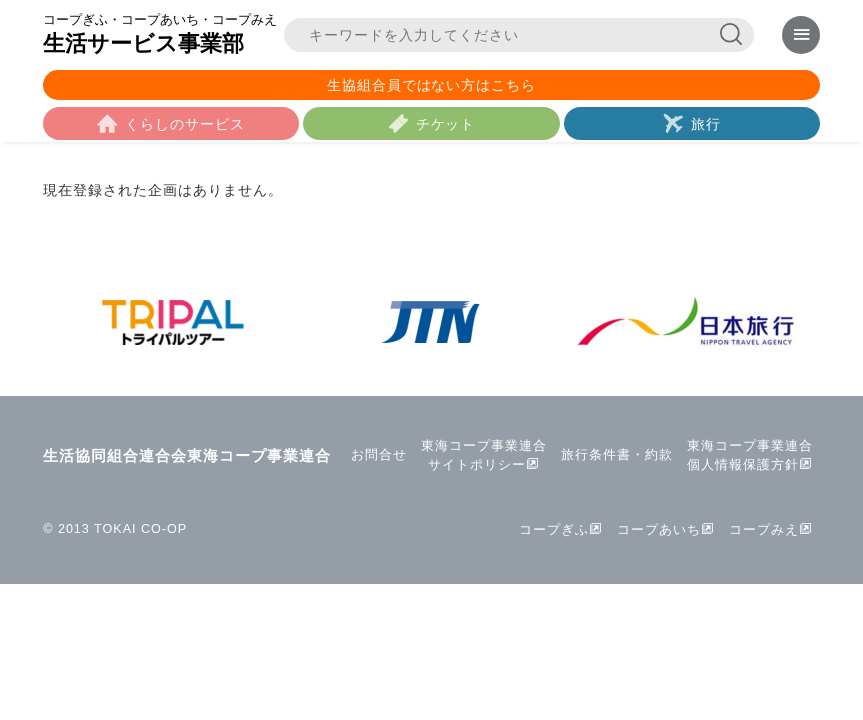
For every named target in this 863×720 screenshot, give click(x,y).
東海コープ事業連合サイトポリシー (484, 456)
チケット (446, 124)
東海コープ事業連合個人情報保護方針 (750, 456)
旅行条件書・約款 (617, 455)
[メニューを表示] (800, 35)
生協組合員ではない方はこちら (432, 85)
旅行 (706, 124)
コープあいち (659, 530)
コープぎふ (554, 530)
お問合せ (379, 455)
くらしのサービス (185, 124)
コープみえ (764, 530)
